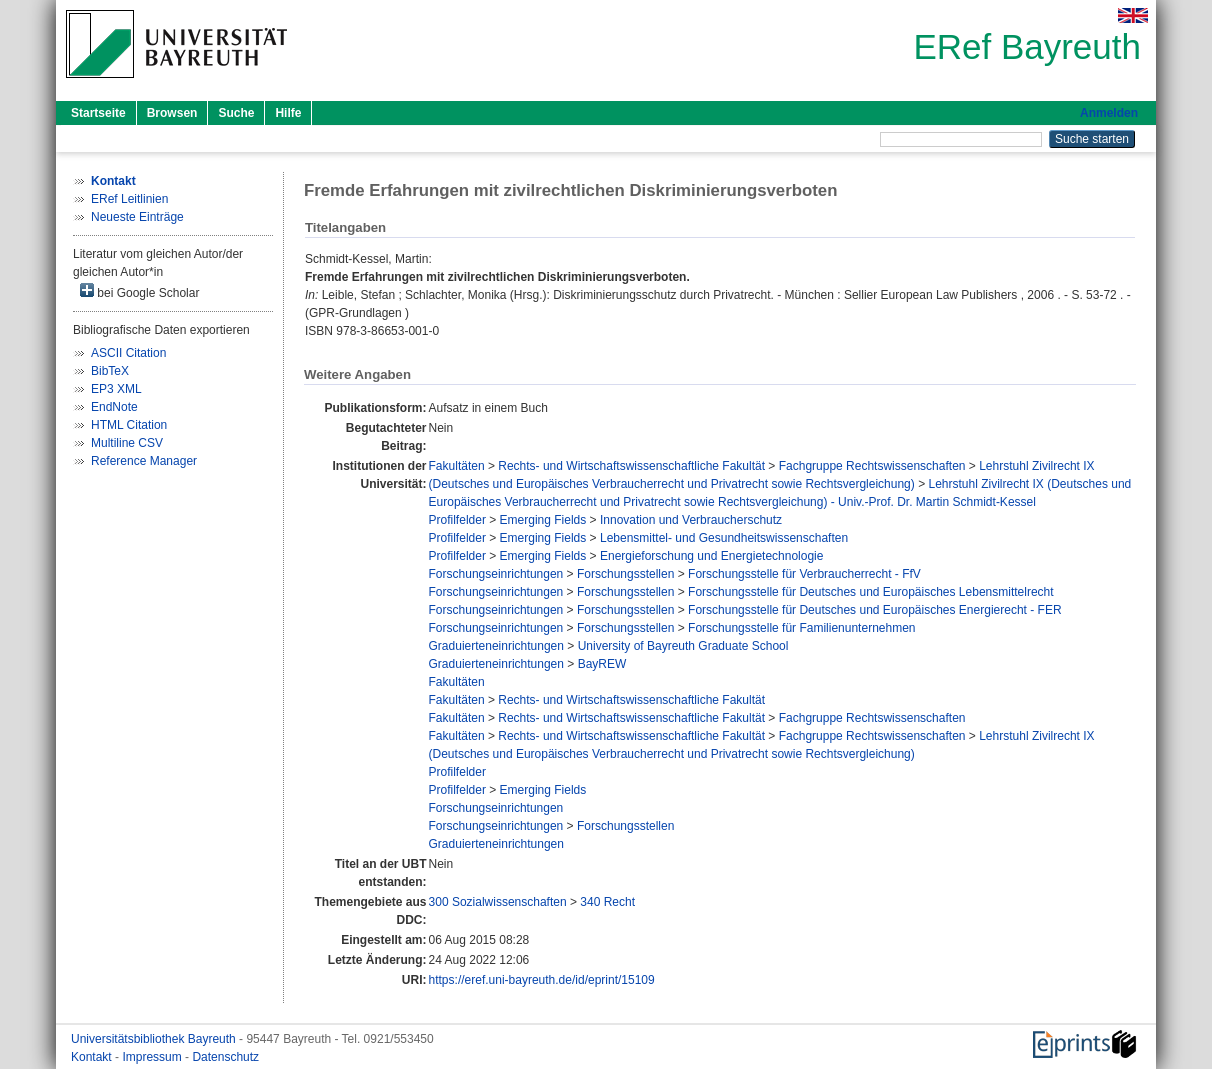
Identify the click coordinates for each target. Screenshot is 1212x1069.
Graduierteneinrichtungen (496, 646)
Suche (236, 113)
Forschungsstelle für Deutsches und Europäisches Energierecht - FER (875, 610)
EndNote (114, 407)
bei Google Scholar (139, 291)
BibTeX (110, 371)
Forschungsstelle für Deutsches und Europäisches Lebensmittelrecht (871, 592)
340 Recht (607, 902)
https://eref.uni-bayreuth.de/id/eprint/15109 (542, 980)
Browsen (172, 113)
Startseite (98, 113)
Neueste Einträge (137, 217)
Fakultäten (457, 466)
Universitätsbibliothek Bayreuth (155, 1039)
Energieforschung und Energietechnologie (712, 556)
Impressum (153, 1057)
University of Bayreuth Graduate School (683, 646)
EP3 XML (116, 389)
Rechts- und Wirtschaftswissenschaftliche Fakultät (631, 466)
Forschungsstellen (625, 574)
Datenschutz (225, 1057)
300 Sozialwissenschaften (498, 902)
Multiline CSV (127, 443)
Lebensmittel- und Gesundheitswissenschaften (724, 538)
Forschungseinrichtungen (496, 574)
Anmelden (1109, 113)
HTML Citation (129, 425)
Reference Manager (144, 461)
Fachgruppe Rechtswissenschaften (872, 466)
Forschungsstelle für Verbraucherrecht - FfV (804, 574)
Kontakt (93, 1057)
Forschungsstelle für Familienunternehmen (801, 628)
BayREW (602, 664)
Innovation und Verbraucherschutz (691, 520)
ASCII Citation (128, 353)
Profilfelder (457, 520)
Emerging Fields (543, 520)
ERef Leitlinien (129, 199)
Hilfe (288, 113)
